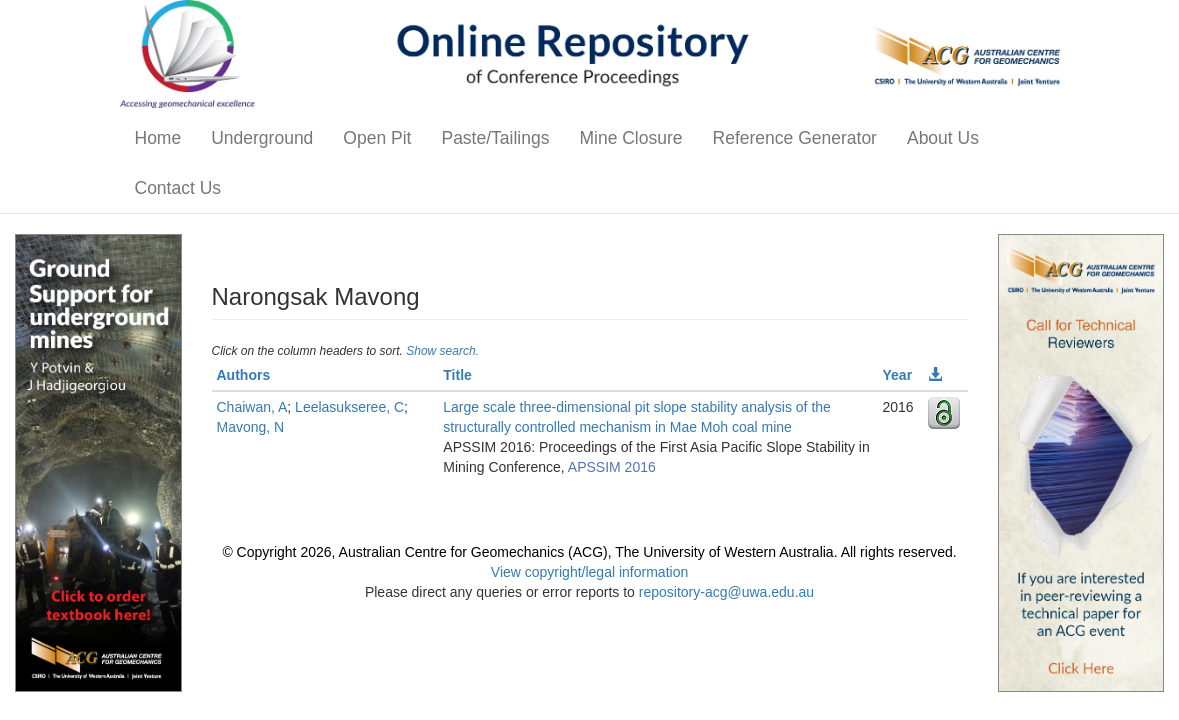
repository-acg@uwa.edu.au (726, 592)
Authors (244, 375)
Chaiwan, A (252, 407)
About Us (943, 138)
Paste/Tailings (495, 138)
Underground (262, 138)
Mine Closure (630, 138)
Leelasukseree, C (349, 407)
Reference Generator (795, 138)
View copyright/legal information (589, 572)
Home (158, 138)
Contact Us (178, 188)
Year (898, 375)
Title (457, 375)
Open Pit (377, 138)
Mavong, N (251, 427)
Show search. (442, 351)
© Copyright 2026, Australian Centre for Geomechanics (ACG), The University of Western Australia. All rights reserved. (589, 552)
